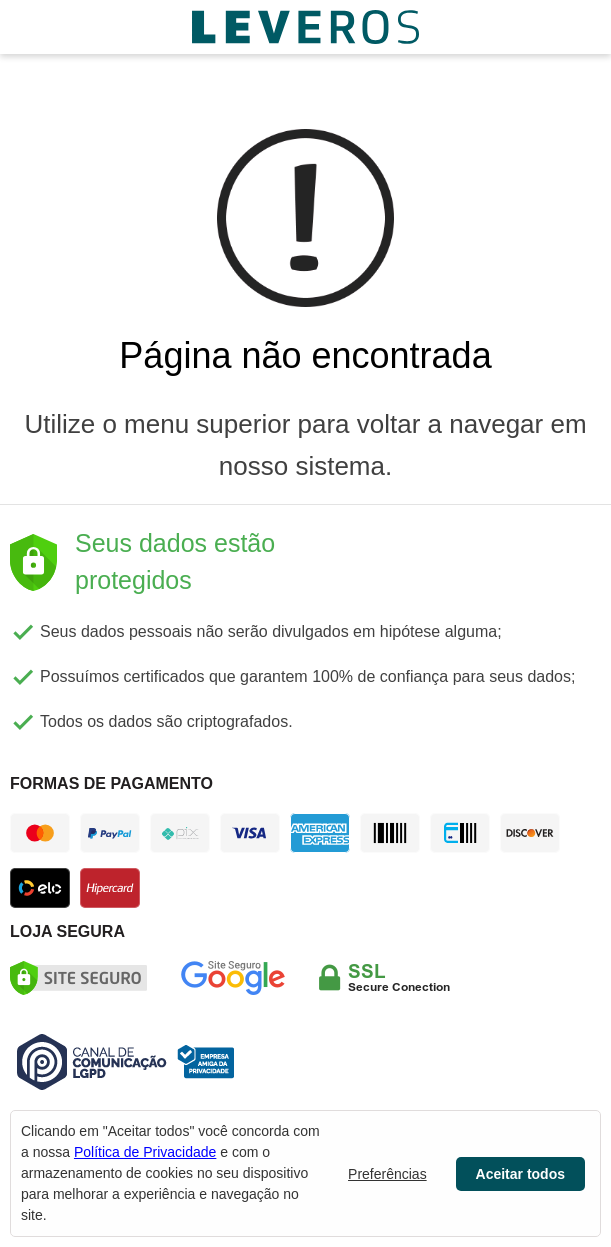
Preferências (387, 1174)
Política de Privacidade (145, 1152)
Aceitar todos (520, 1174)
